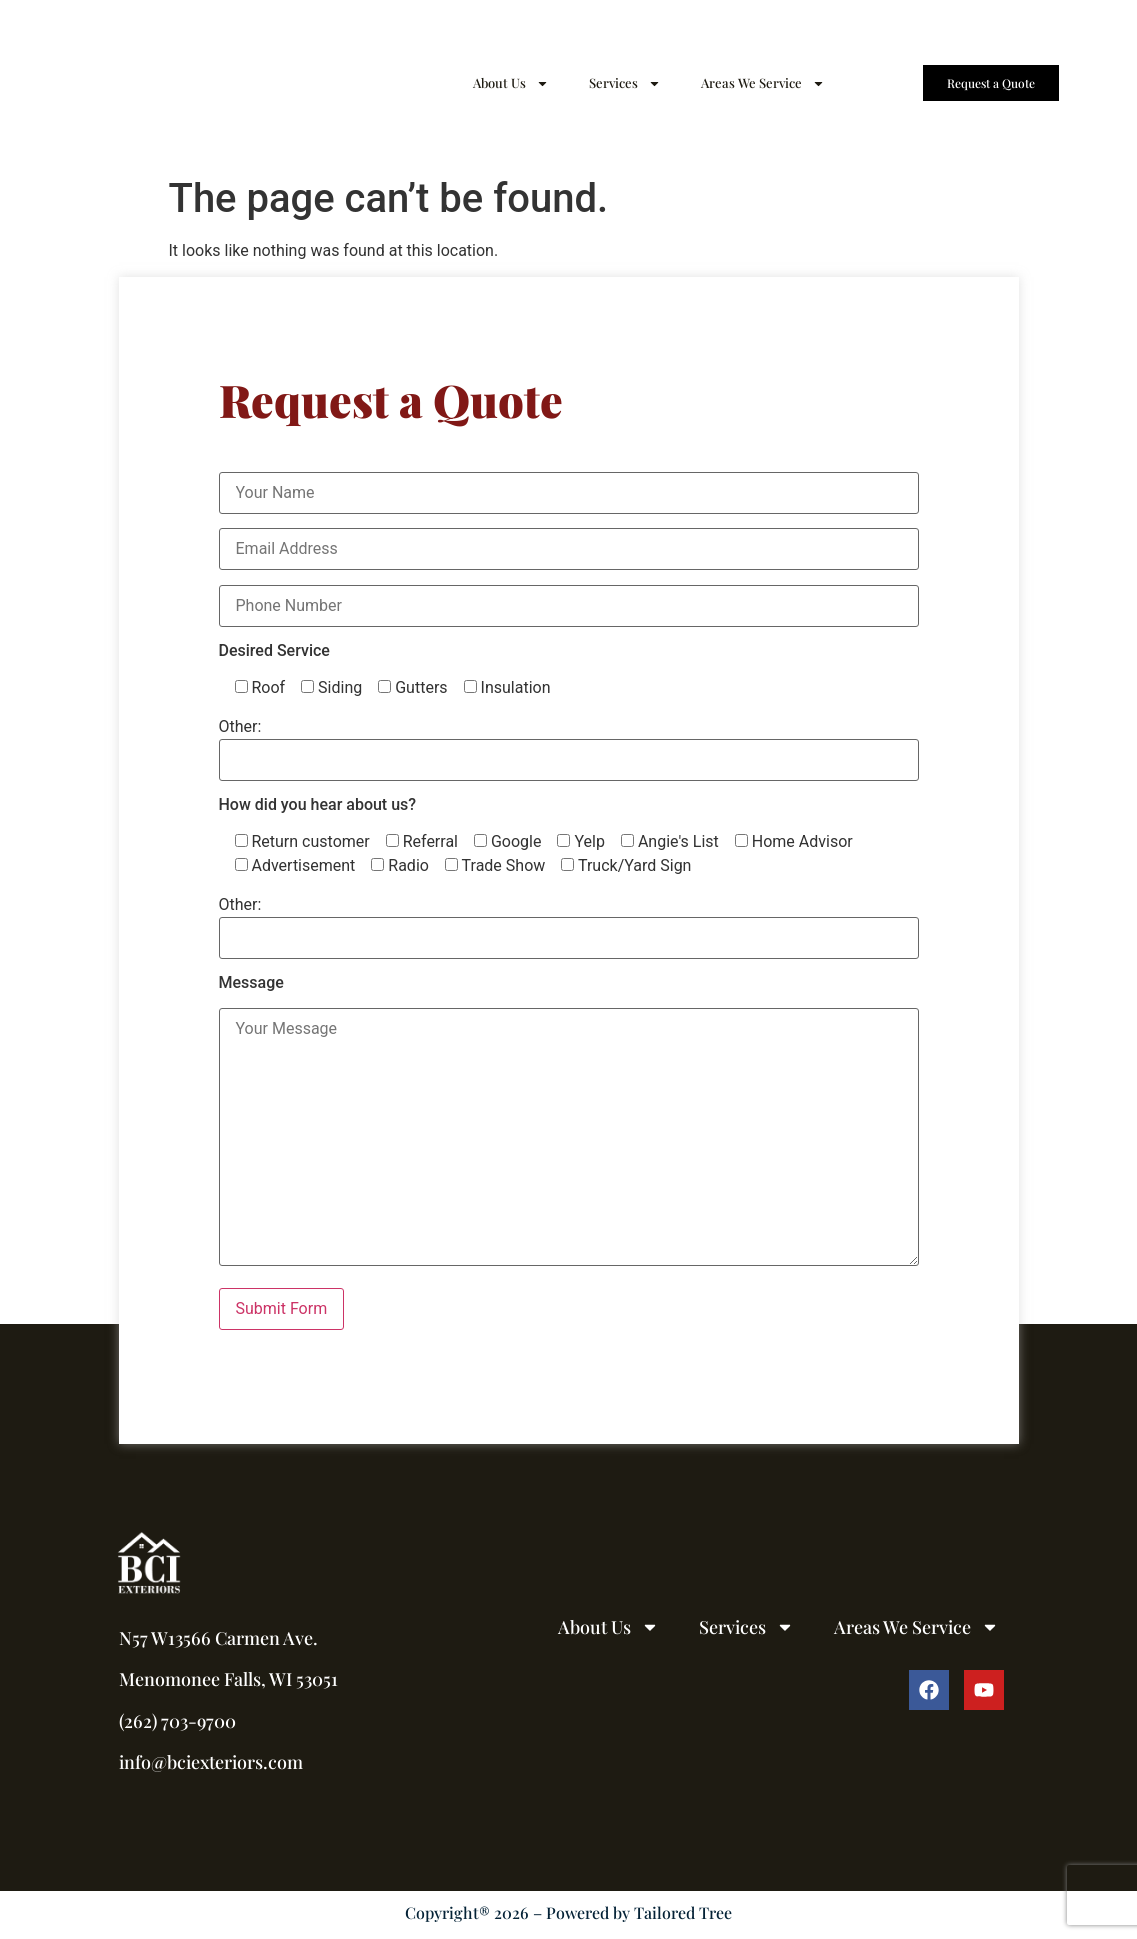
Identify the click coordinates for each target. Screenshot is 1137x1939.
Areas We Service (763, 83)
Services (625, 83)
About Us (511, 83)
